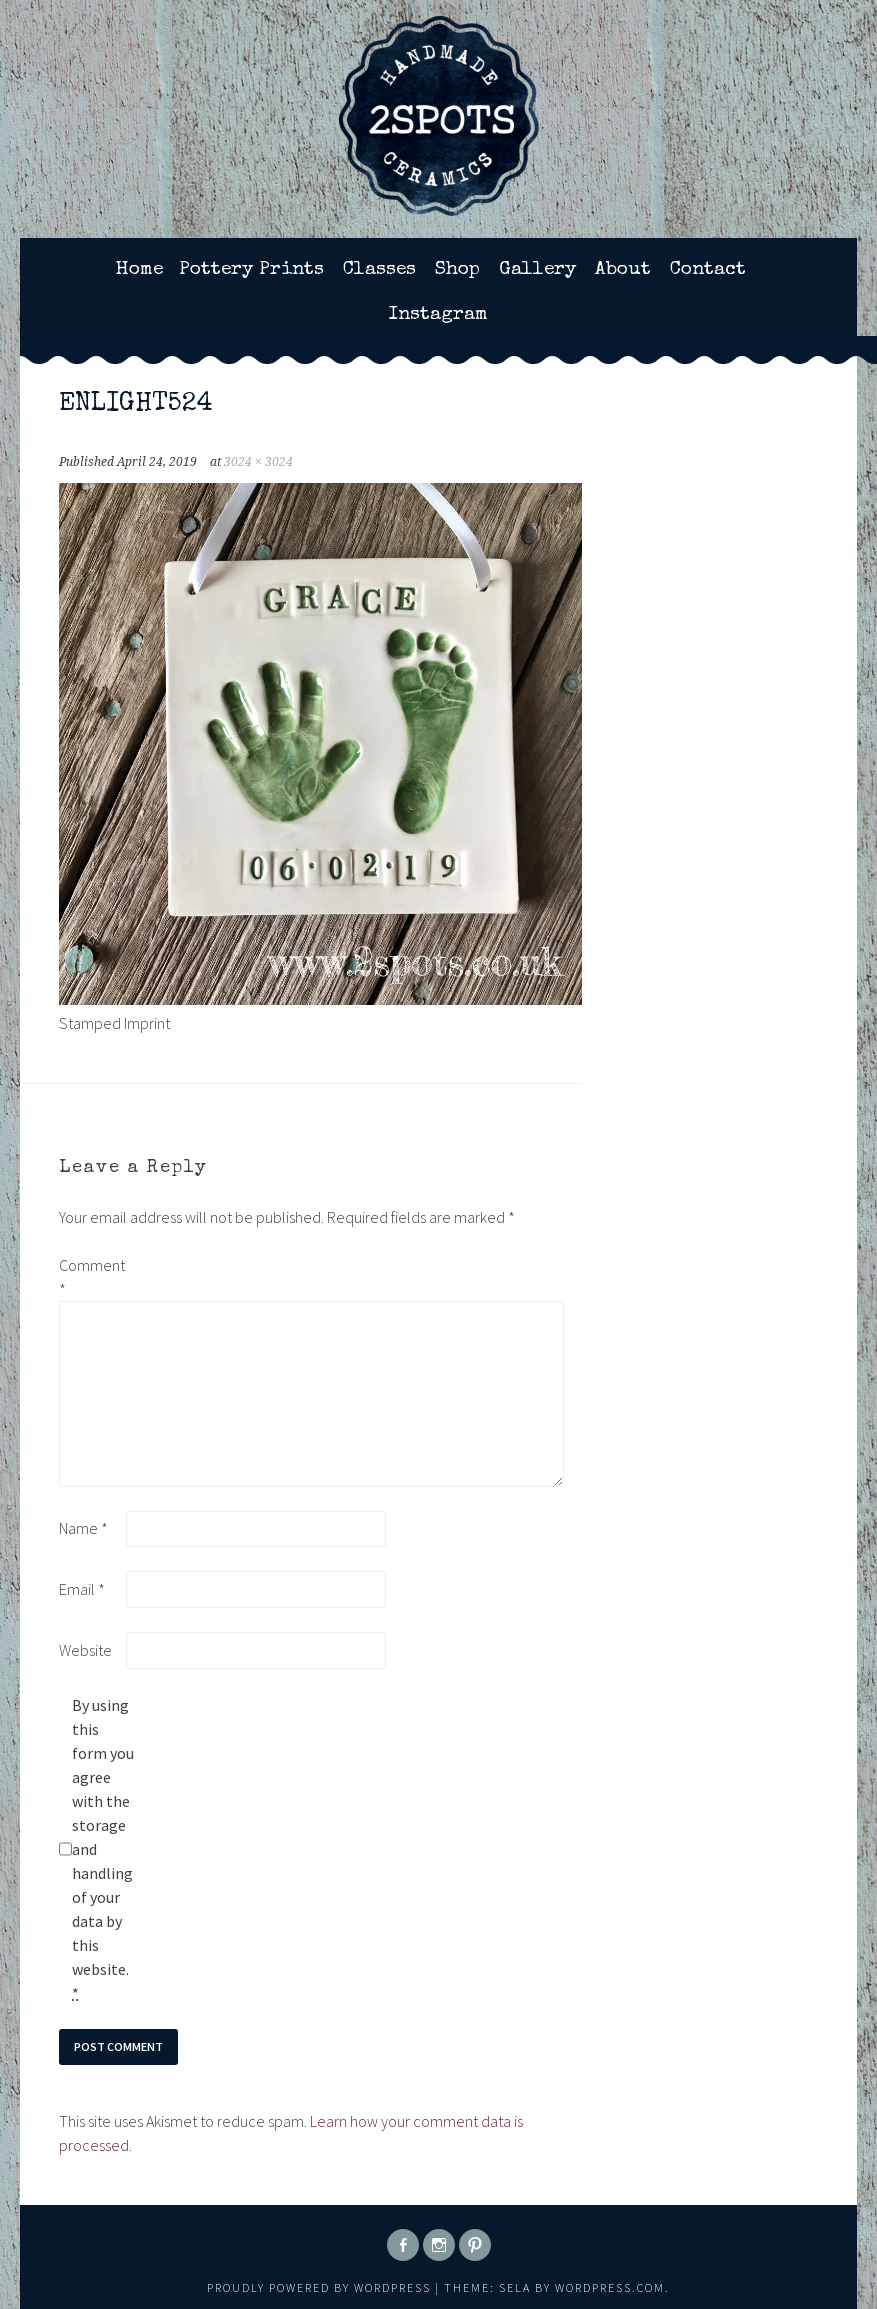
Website (85, 1650)
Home (139, 270)
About (623, 270)
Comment (91, 1277)
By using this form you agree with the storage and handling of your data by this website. (103, 1849)
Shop (457, 270)
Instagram (438, 315)
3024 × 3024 (258, 462)
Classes (379, 270)
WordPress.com (610, 2287)
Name (83, 1528)
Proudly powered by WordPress (319, 2287)
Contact (708, 270)
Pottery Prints (251, 270)
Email (82, 1589)
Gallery (537, 270)
